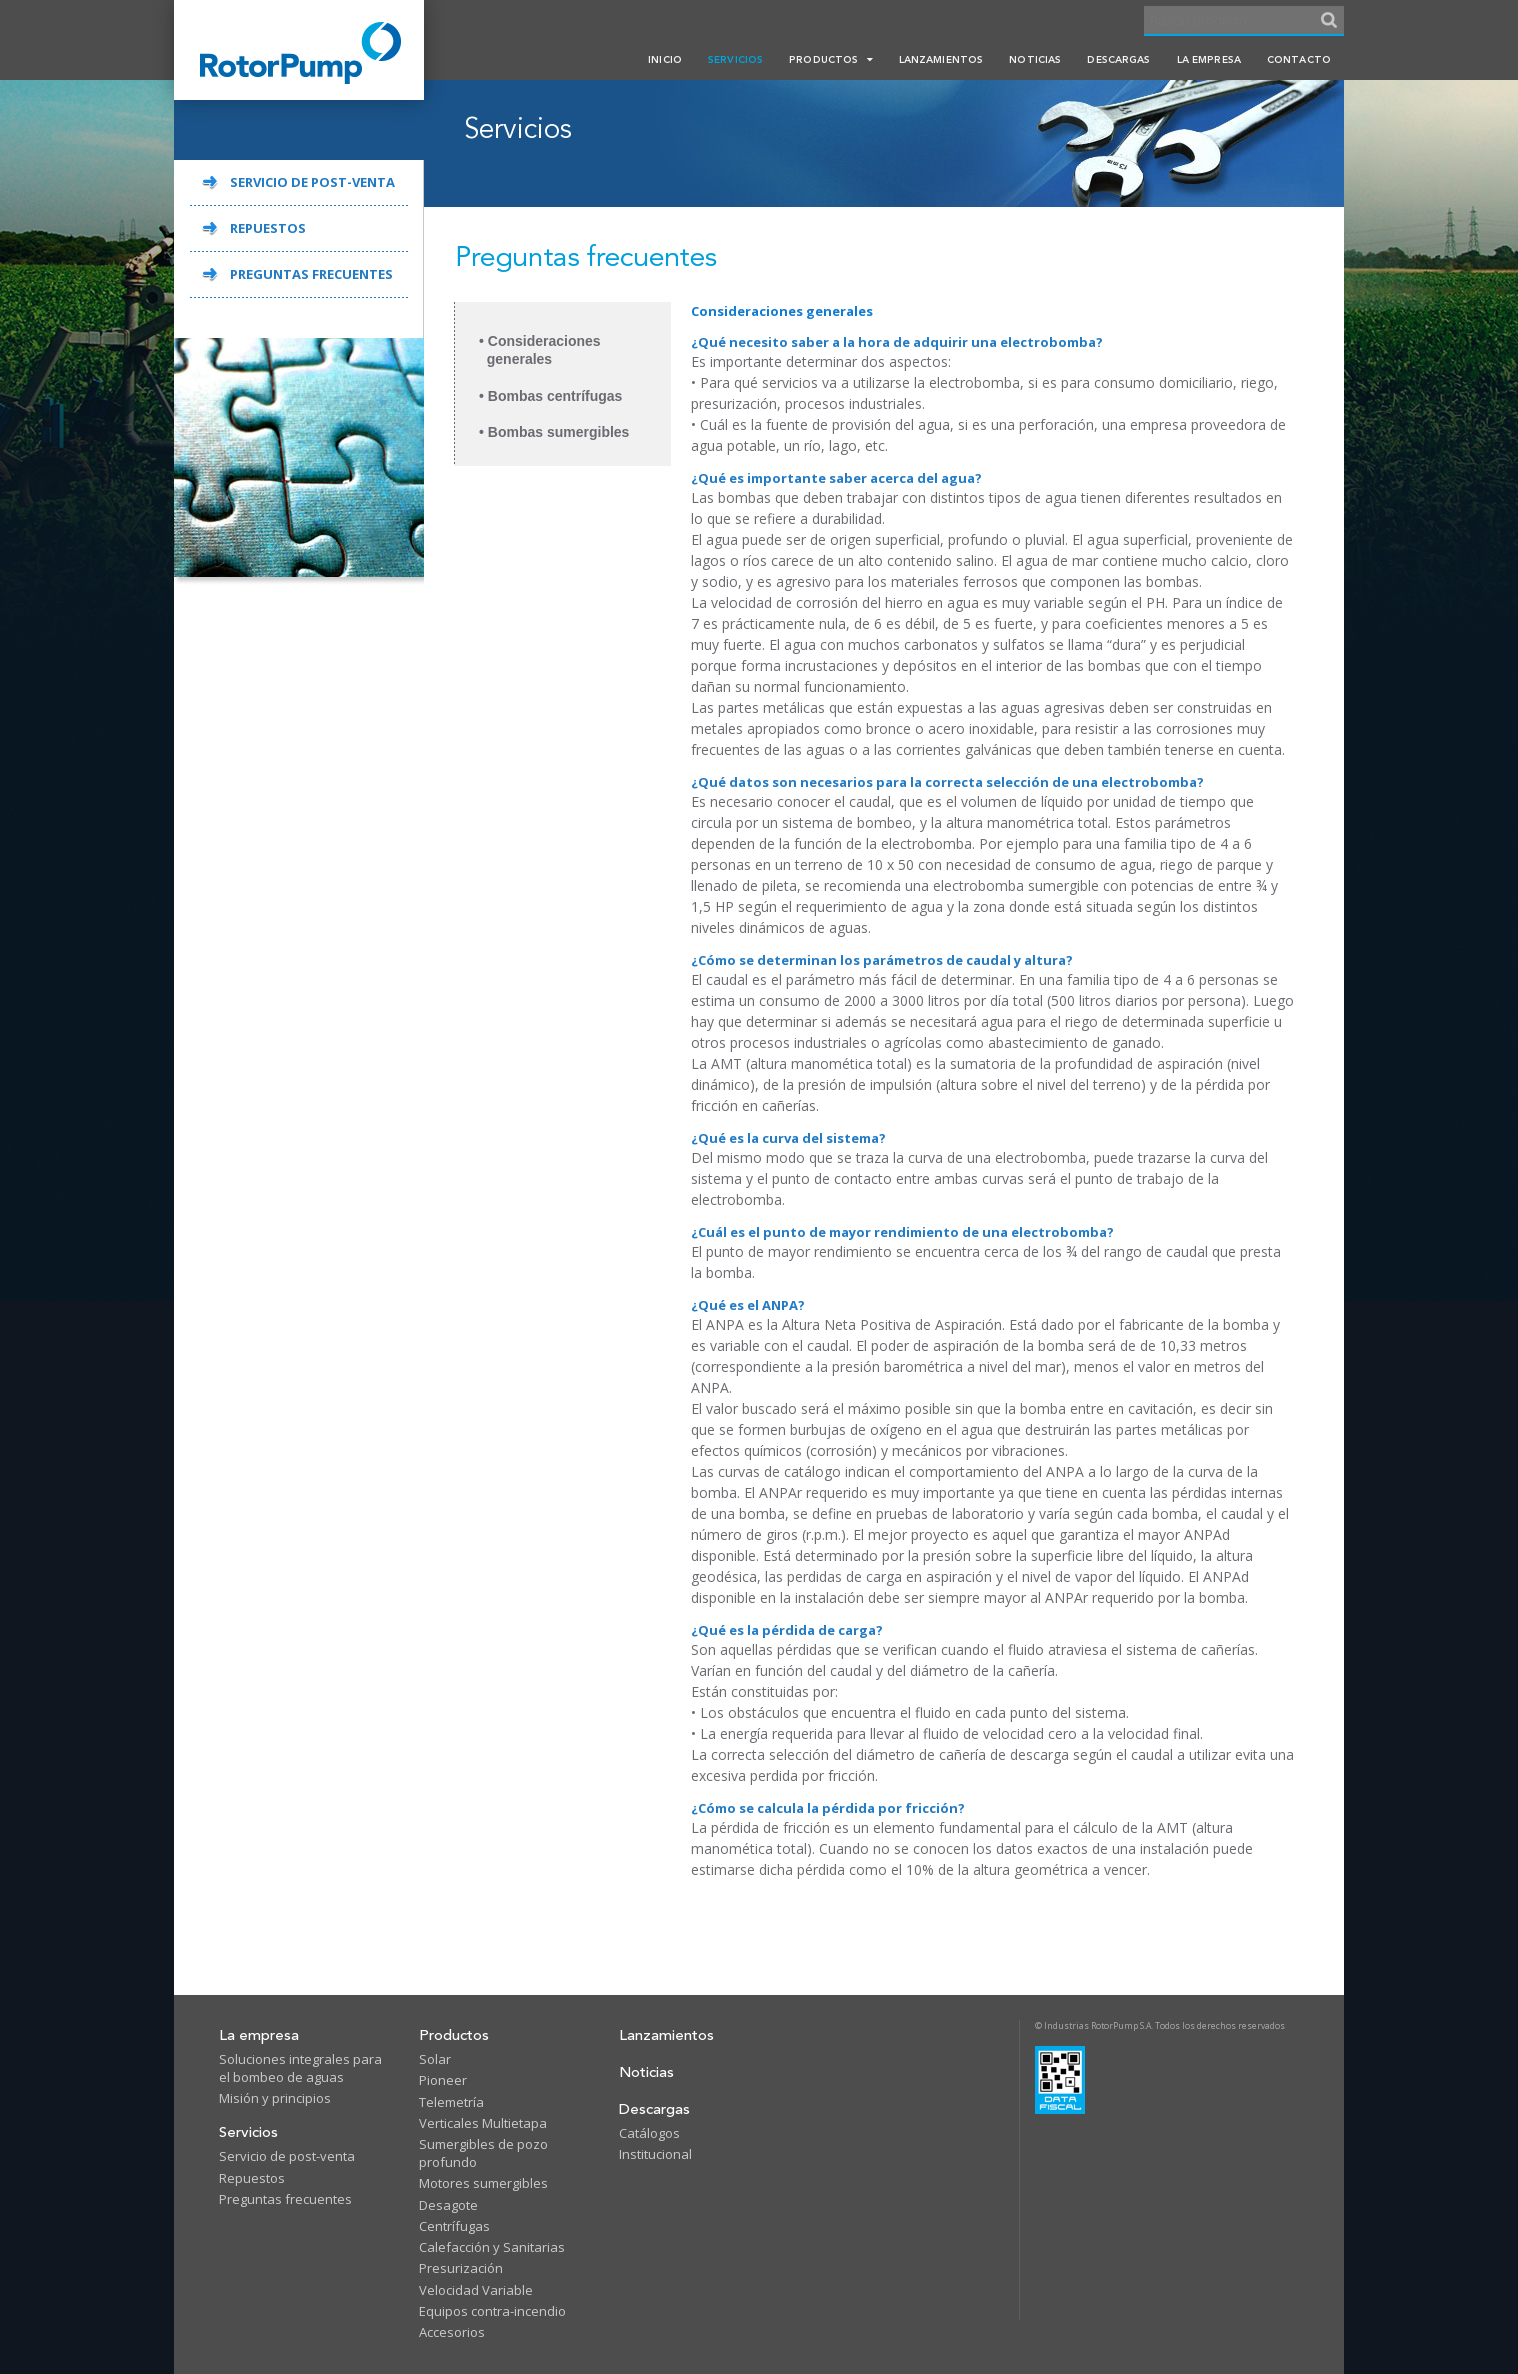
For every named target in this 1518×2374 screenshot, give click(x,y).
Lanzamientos (941, 59)
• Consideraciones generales (540, 350)
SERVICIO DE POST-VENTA (312, 182)
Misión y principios (275, 2098)
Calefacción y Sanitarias (492, 2247)
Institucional (655, 2154)
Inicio (665, 59)
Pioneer (443, 2080)
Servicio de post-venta (287, 2156)
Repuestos (252, 2178)
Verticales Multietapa (483, 2123)
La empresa (1209, 59)
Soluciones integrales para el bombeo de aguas (300, 2068)
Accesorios (452, 2332)
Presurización (461, 2268)
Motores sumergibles (483, 2183)
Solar (435, 2059)
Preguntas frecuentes (285, 2199)
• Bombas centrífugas (550, 396)
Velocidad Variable (476, 2290)
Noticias (1035, 59)
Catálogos (649, 2133)
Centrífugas (454, 2226)
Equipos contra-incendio (492, 2311)
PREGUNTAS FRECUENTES (311, 274)
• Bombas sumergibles (554, 432)
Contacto (1299, 59)
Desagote (448, 2205)
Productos (830, 59)
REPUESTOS (268, 228)
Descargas (1118, 59)
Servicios (735, 59)
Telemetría (451, 2102)
